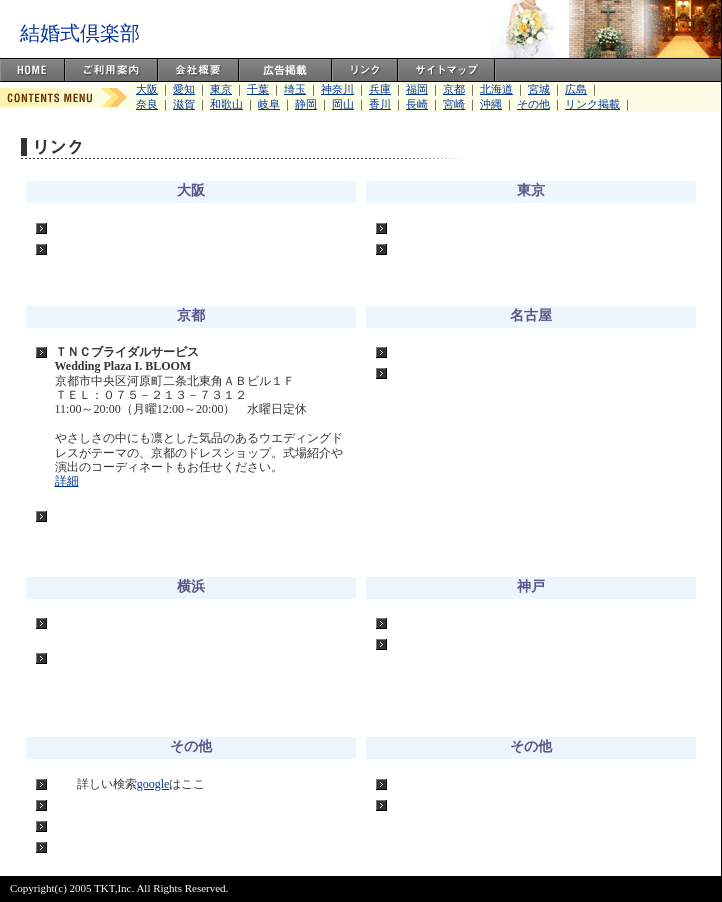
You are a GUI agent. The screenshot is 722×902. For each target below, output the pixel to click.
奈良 (147, 104)
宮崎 (454, 104)
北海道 (496, 89)
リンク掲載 (592, 104)
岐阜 (269, 104)
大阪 (147, 89)
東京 (221, 89)
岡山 (343, 104)
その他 (533, 104)
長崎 (417, 104)
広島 (576, 89)
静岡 (306, 104)
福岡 (417, 89)
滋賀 (184, 104)
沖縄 (491, 104)
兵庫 (380, 89)
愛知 (184, 89)
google (153, 784)
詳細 (67, 481)
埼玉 (295, 89)
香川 (380, 104)
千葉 (258, 89)
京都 (454, 89)
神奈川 (337, 89)
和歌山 (226, 104)
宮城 (539, 89)
